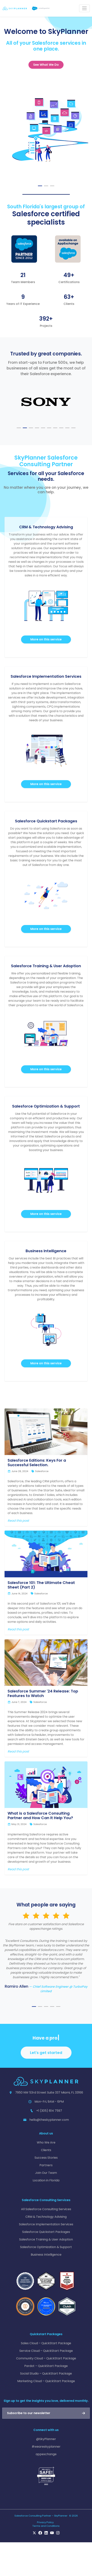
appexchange (46, 2454)
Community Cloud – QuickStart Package (46, 2358)
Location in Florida (46, 2180)
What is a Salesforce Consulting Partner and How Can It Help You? (40, 1815)
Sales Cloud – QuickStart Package (46, 2343)
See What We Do (46, 64)
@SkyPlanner (46, 2439)
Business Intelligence (46, 2254)
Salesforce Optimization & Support (46, 2247)
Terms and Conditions (46, 2526)
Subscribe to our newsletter (28, 2413)
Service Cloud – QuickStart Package (46, 2351)
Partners (46, 2165)
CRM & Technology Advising (46, 2217)
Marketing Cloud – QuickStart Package (46, 2381)
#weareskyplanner (46, 2446)
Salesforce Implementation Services (46, 2224)
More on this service (46, 639)
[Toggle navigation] (84, 8)
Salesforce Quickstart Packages (46, 2232)
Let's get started (46, 2052)
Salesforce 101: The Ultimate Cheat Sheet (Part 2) (41, 1585)
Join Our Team (46, 2173)
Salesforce (42, 1471)
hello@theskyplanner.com (49, 2120)
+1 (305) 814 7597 (49, 2110)
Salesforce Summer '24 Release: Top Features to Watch (43, 1693)
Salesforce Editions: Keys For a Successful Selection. (37, 1463)
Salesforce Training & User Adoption (46, 2239)
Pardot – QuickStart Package (46, 2366)
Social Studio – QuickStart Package (46, 2373)
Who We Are (46, 2142)
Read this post (18, 1520)
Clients (46, 2150)
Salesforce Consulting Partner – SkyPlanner (41, 2515)
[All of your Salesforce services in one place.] (46, 130)
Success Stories (46, 2157)
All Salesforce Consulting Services (46, 2209)
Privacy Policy (45, 2522)
